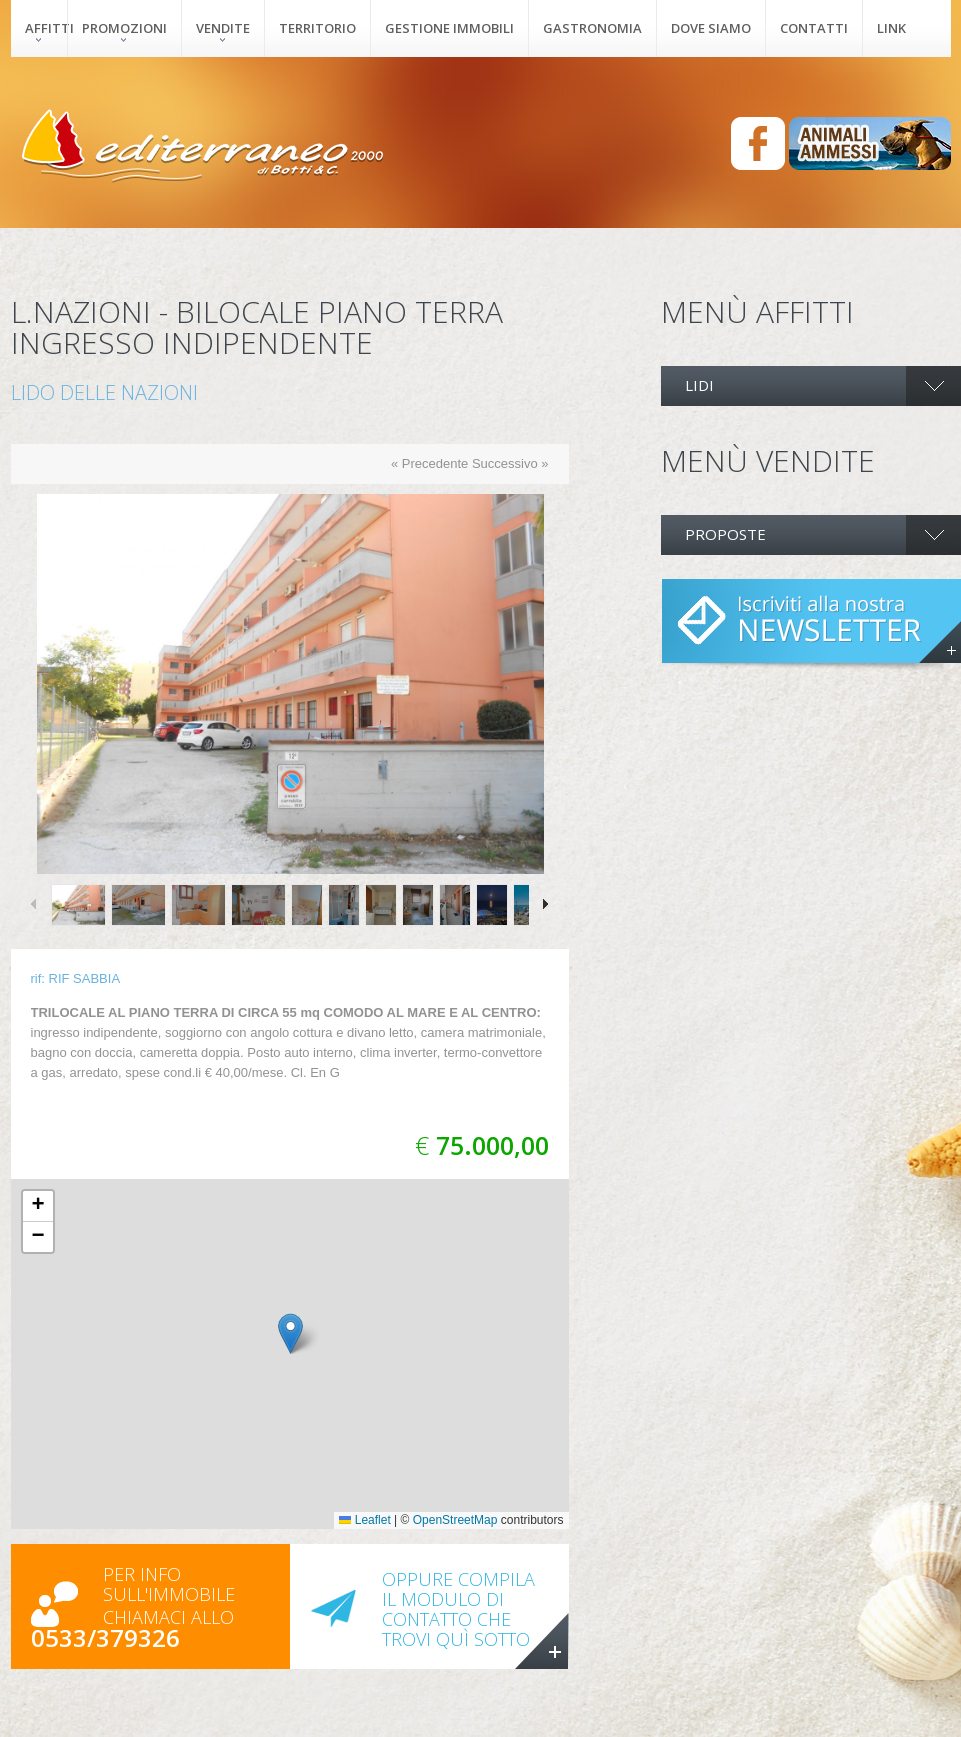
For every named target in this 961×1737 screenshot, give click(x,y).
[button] (290, 1333)
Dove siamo (711, 28)
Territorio (317, 28)
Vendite (223, 28)
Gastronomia (592, 28)
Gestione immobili (449, 28)
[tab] (811, 386)
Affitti (46, 28)
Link (891, 28)
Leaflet (364, 1520)
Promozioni (124, 28)
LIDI (699, 385)
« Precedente (429, 463)
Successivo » (510, 463)
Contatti (814, 28)
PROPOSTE (725, 534)
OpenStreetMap (455, 1520)
